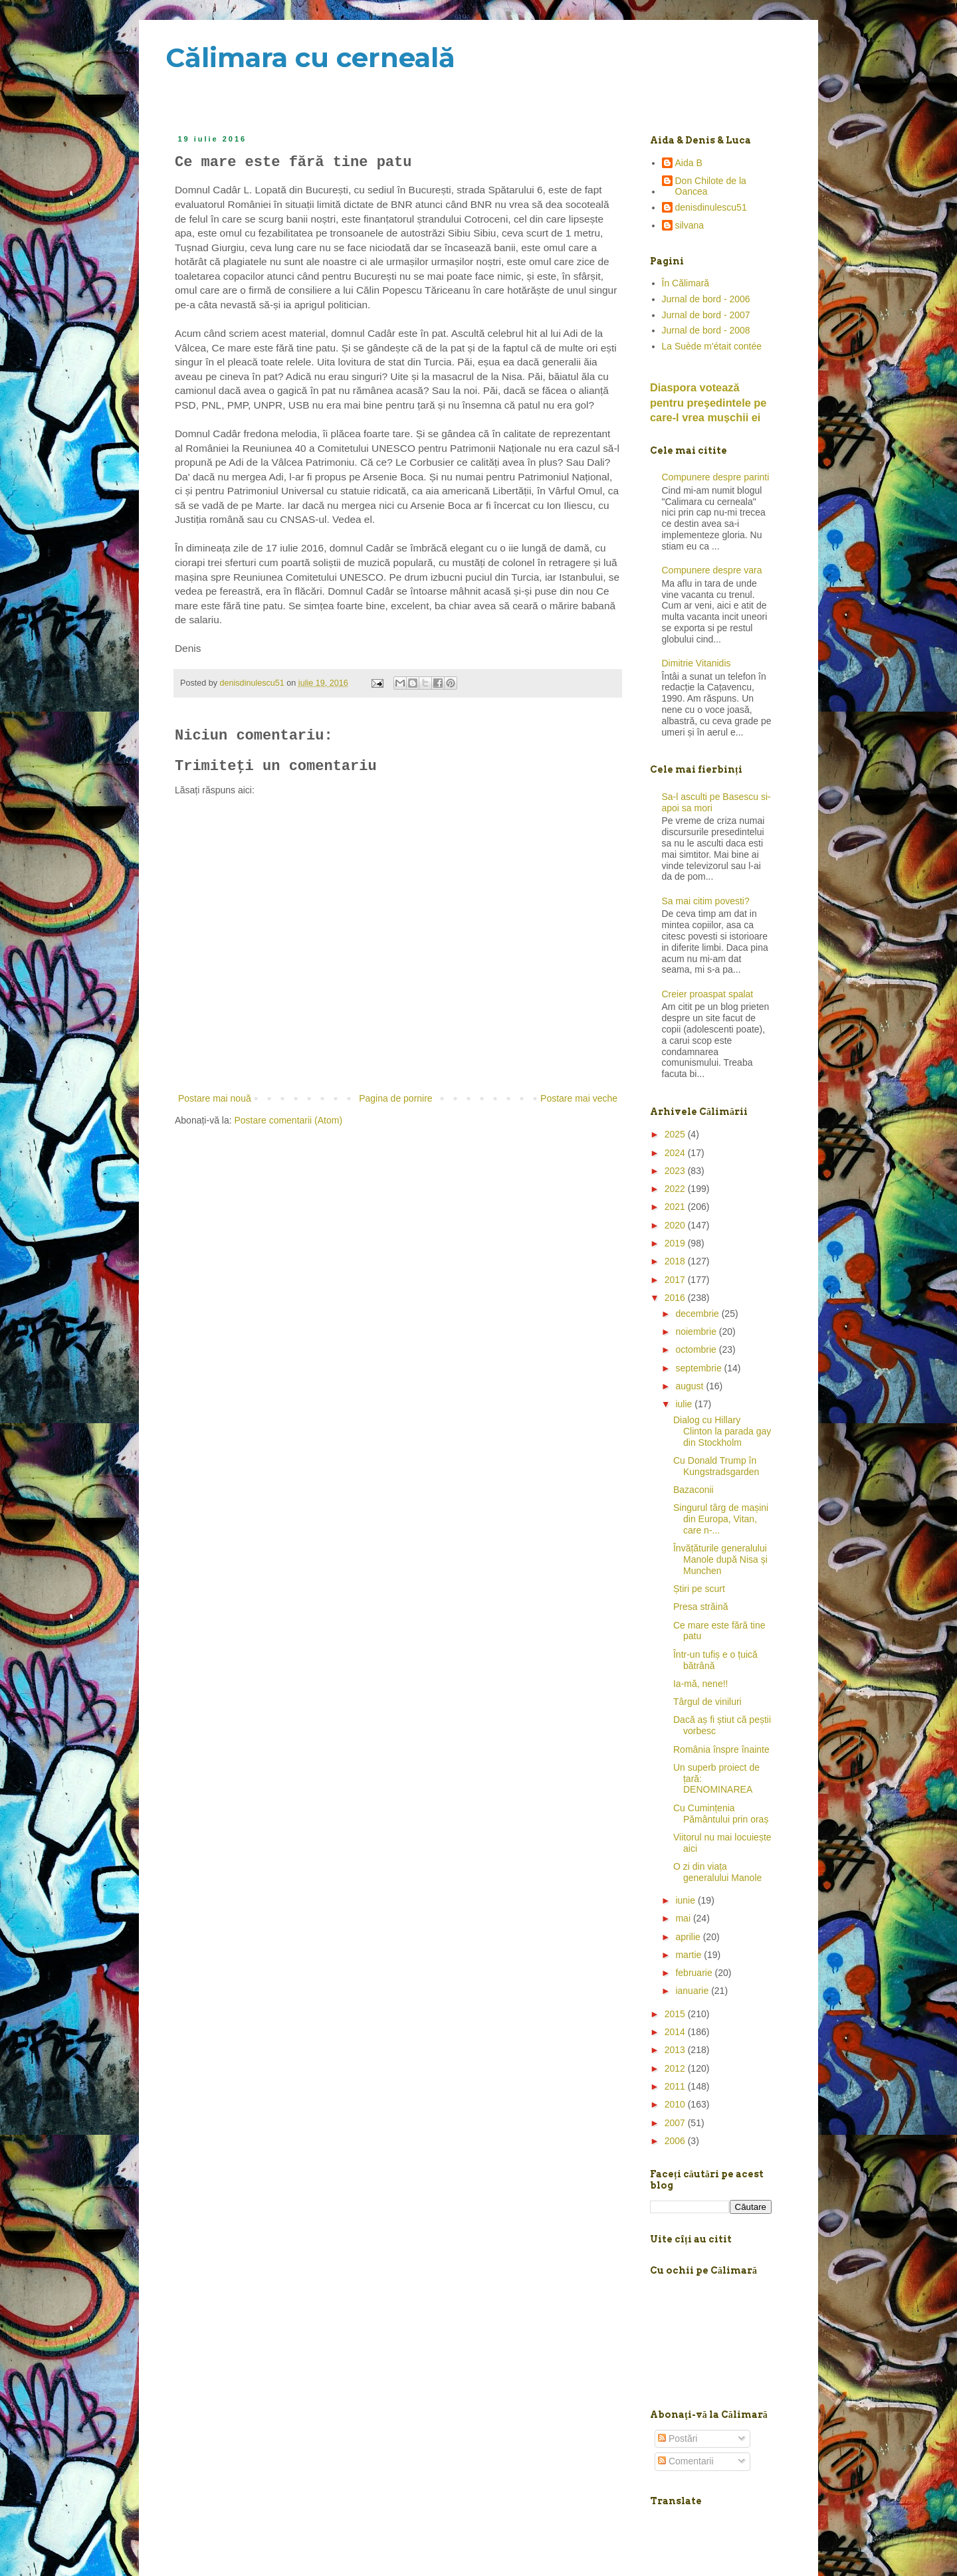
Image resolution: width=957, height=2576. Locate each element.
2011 (676, 2086)
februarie (694, 1972)
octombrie (696, 1349)
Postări (677, 2438)
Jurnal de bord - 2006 (706, 299)
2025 (676, 1134)
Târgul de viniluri (707, 1701)
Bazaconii (693, 1489)
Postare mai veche (578, 1098)
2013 (676, 2049)
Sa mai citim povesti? (706, 901)
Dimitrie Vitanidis (696, 663)
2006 (676, 2140)
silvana (689, 225)
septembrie (699, 1368)
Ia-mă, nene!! (700, 1683)
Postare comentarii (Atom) (289, 1120)
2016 (676, 1297)
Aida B (688, 162)
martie (689, 1954)
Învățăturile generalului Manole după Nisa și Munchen (720, 1559)
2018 (676, 1261)
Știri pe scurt (699, 1588)
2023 (676, 1170)
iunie (686, 1900)
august (690, 1386)
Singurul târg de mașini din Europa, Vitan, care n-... (720, 1519)
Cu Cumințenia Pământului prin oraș (720, 1814)
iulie (684, 1404)
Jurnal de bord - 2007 (706, 315)
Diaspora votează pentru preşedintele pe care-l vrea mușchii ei (708, 402)
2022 (676, 1188)
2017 (676, 1279)
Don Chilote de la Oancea (710, 186)
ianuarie (693, 1990)
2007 (676, 2123)
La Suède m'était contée (712, 346)
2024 (676, 1152)
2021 (676, 1206)
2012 (676, 2068)
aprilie (688, 1937)
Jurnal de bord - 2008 (706, 330)
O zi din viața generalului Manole (717, 1872)
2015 (676, 2014)
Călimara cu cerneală (310, 57)
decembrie (698, 1313)
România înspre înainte (721, 1749)
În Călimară (686, 283)
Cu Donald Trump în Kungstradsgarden (716, 1466)
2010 (676, 2104)
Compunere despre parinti (716, 477)
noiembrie (696, 1331)
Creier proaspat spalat (708, 994)
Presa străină (700, 1606)
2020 (676, 1225)
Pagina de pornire (396, 1098)
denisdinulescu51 (711, 207)
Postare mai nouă (214, 1098)
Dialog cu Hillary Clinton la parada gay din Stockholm (722, 1431)
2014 (676, 2032)
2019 (676, 1243)
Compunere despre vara (712, 570)
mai (683, 1918)
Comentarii (686, 2461)
